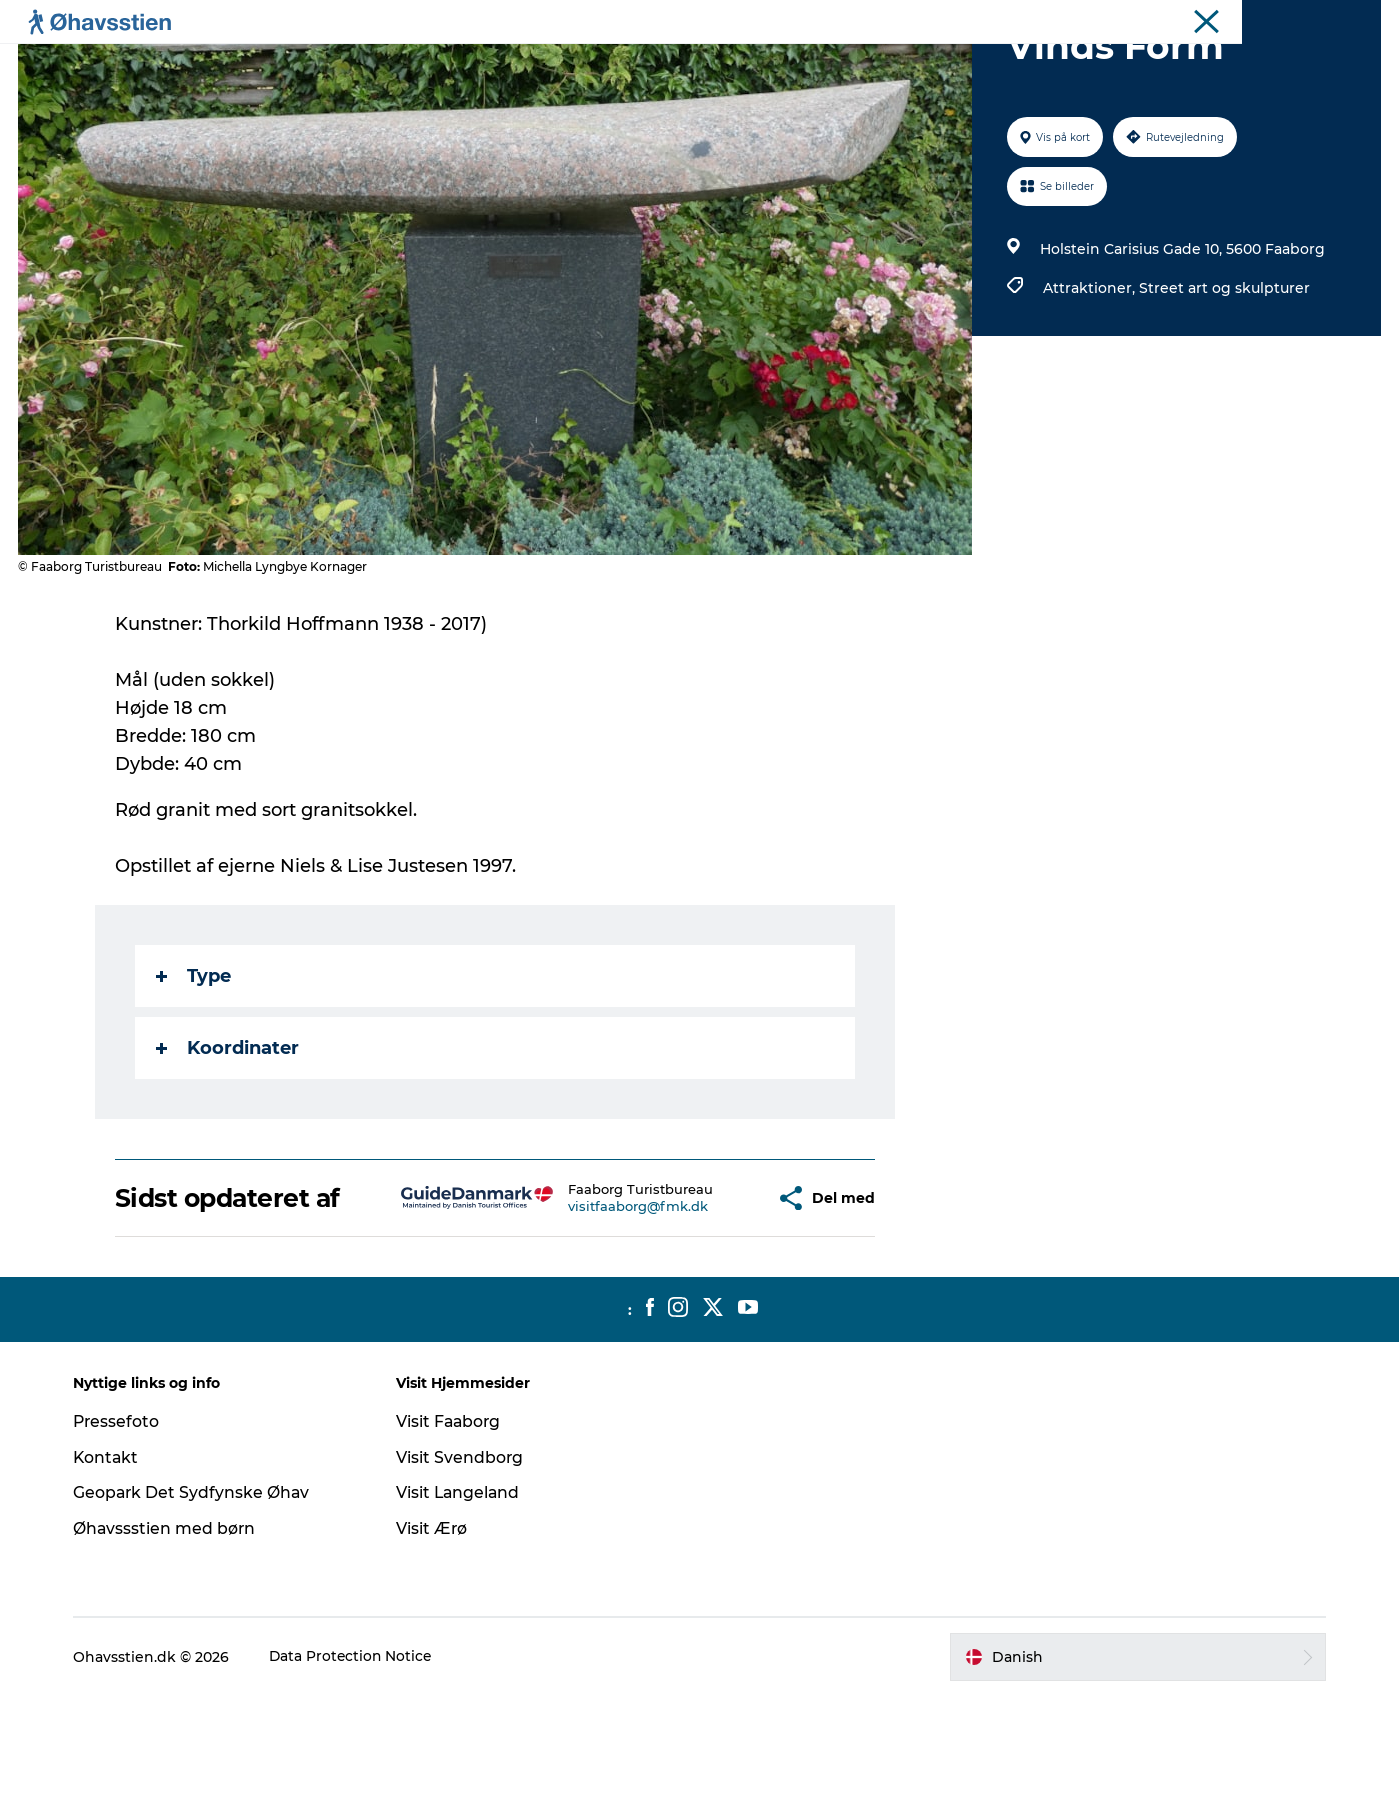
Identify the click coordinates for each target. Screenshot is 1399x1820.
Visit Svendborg (464, 1581)
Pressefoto (124, 1545)
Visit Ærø (436, 1652)
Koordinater (228, 1143)
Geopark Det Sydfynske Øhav (199, 1616)
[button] (702, 1308)
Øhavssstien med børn (172, 1652)
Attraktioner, (1090, 383)
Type (194, 1071)
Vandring (740, 64)
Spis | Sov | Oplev (613, 64)
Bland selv (937, 64)
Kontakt (113, 1581)
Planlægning (471, 64)
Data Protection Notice (359, 1781)
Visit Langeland (463, 1616)
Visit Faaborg (453, 1545)
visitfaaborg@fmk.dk (580, 1324)
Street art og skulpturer (1223, 383)
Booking (837, 64)
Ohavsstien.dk (1337, 19)
